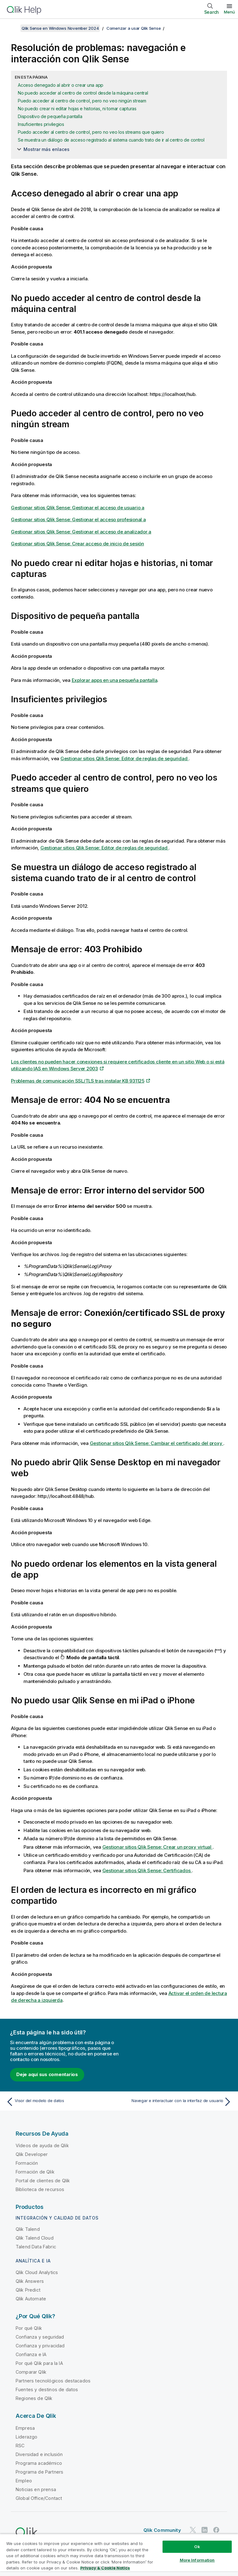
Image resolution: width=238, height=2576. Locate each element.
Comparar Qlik (31, 2372)
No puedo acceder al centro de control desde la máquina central (83, 93)
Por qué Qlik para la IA (39, 2363)
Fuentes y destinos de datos (47, 2389)
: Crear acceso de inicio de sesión (77, 544)
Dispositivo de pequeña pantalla (50, 116)
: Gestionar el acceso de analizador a (81, 532)
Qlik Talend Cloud (35, 2238)
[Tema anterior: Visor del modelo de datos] (61, 2102)
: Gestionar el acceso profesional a (78, 519)
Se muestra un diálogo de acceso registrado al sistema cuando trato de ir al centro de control (111, 140)
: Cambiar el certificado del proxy (157, 1443)
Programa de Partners (39, 2472)
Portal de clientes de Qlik (43, 2180)
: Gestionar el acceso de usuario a (77, 508)
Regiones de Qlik (34, 2398)
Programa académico (39, 2463)
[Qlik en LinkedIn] (204, 2530)
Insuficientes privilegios (41, 124)
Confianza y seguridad (40, 2337)
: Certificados (147, 1870)
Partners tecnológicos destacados (53, 2380)
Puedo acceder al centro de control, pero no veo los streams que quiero (91, 132)
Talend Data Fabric (36, 2246)
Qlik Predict (28, 2290)
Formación (27, 2163)
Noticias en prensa (36, 2489)
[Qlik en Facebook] (216, 2530)
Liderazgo (26, 2436)
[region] (119, 2555)
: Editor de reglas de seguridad (124, 758)
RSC (20, 2445)
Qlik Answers (30, 2281)
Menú (229, 11)
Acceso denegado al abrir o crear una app (60, 85)
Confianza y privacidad (40, 2345)
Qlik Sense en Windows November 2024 (60, 28)
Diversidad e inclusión (39, 2454)
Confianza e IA (31, 2354)
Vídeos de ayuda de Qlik (42, 2145)
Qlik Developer (32, 2154)
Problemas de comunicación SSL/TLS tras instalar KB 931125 (77, 1081)
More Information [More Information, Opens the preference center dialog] (197, 2560)
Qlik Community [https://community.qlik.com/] (162, 2530)
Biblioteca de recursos (40, 2189)
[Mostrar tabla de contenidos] (12, 28)
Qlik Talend (28, 2229)
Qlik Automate (31, 2298)
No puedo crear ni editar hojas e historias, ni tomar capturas (77, 108)
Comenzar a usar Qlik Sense (133, 28)
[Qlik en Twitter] (193, 2530)
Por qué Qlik (29, 2328)
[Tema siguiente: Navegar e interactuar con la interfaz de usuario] (177, 2102)
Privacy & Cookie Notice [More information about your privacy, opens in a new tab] (105, 2567)
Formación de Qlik (35, 2171)
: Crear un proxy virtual (157, 1847)
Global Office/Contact (39, 2498)
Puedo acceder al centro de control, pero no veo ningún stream (82, 100)
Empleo (24, 2480)
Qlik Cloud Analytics (37, 2272)
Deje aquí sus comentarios (47, 2074)
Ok (197, 2546)
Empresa (25, 2428)
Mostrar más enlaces (46, 149)
